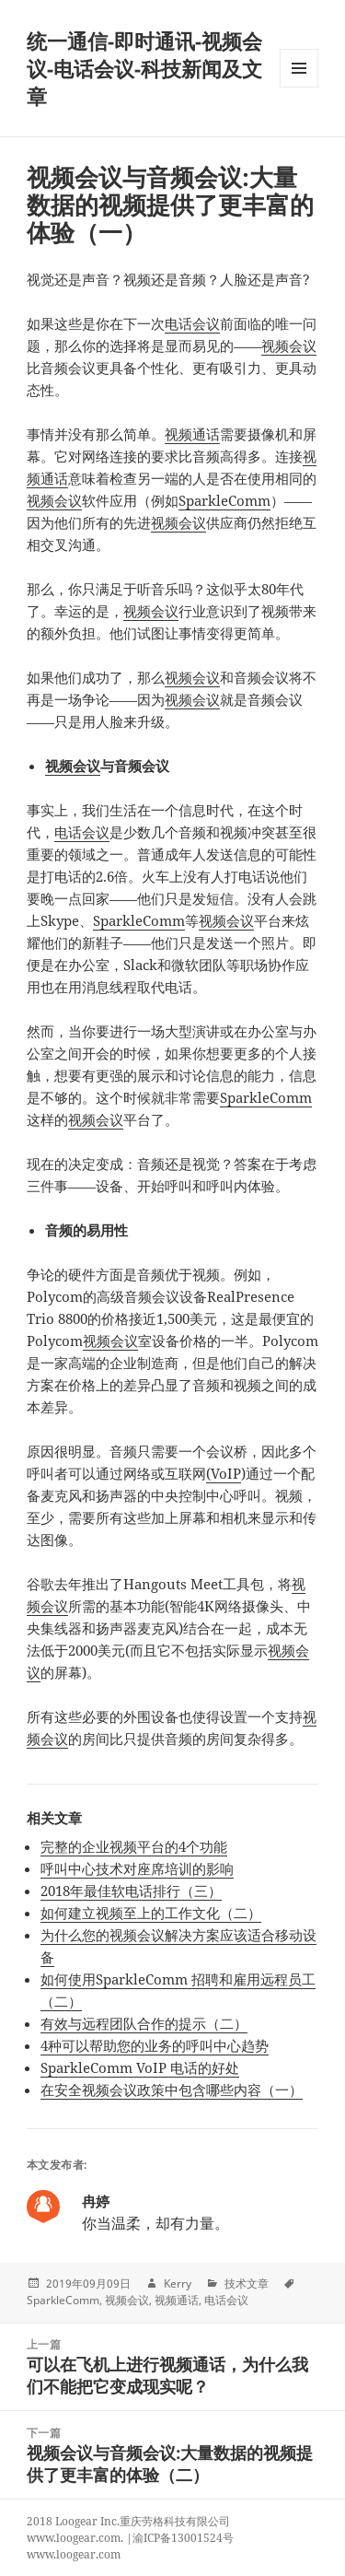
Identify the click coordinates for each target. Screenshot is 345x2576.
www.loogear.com (74, 2554)
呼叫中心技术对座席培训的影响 (137, 1868)
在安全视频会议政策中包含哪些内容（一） (171, 2089)
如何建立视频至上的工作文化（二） (150, 1912)
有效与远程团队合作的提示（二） (143, 2023)
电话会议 (192, 323)
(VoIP (223, 1473)
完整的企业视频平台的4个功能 (133, 1846)
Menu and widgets (299, 87)
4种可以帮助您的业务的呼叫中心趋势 (154, 2045)
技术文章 (246, 2283)
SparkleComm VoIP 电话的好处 (139, 2067)
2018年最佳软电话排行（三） (131, 1890)
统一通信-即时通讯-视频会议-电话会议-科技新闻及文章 (144, 68)
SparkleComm (224, 500)
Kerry (177, 2283)
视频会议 (288, 345)
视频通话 (192, 434)
